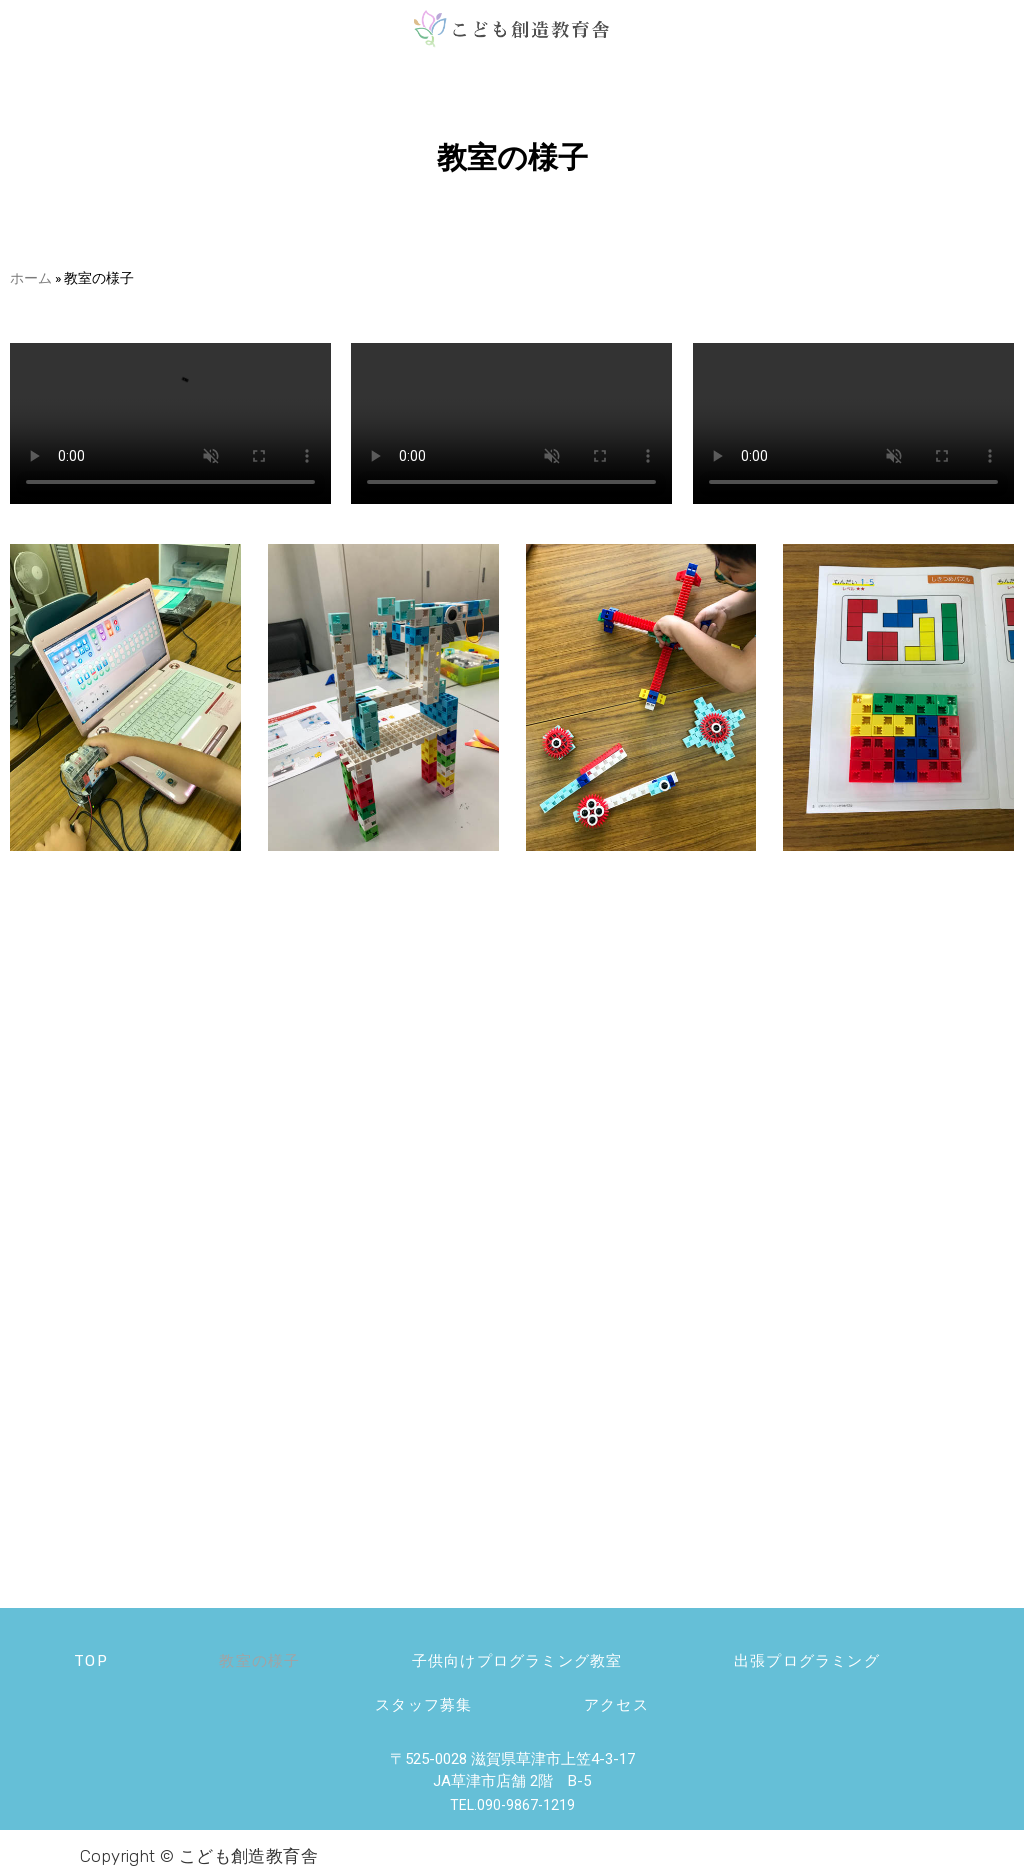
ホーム (31, 278)
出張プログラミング (839, 1657)
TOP (56, 1657)
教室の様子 (245, 1657)
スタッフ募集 (413, 1697)
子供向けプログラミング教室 (525, 1657)
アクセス (627, 1697)
